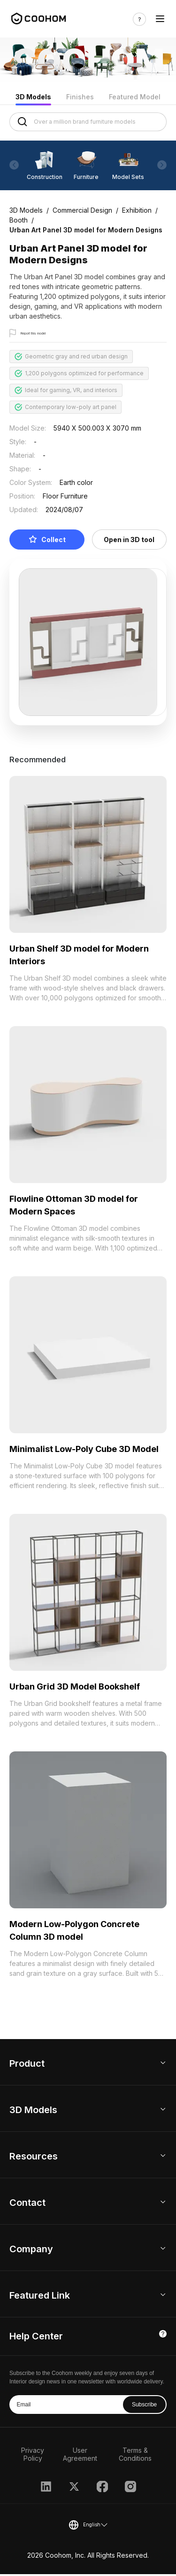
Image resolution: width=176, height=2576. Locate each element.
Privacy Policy (32, 2456)
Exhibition (137, 210)
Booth (18, 220)
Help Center (36, 2338)
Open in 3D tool (129, 541)
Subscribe (144, 2406)
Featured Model (135, 97)
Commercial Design (82, 210)
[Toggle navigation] (160, 19)
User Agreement (80, 2456)
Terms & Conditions (135, 2456)
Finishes (80, 97)
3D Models (33, 97)
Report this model (45, 333)
